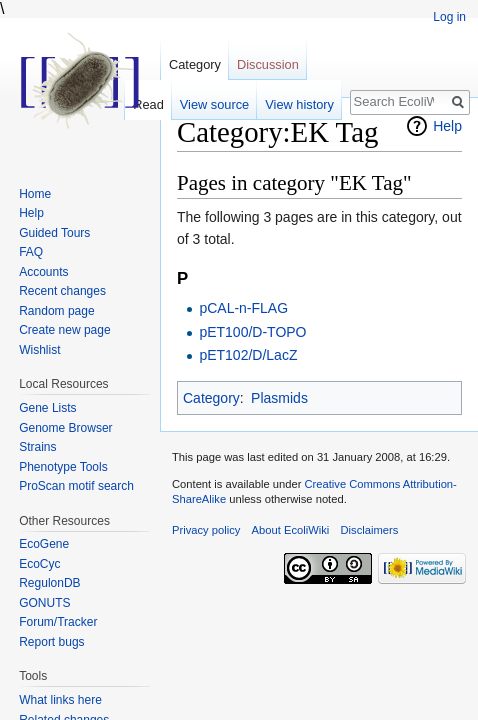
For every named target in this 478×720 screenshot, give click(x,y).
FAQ (31, 252)
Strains (37, 447)
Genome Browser (65, 428)
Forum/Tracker (58, 622)
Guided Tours (54, 233)
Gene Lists (47, 408)
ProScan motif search (76, 486)
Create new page (64, 330)
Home (35, 194)
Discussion (268, 64)
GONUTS (44, 603)
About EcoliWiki (291, 530)
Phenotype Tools (63, 467)
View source (214, 104)
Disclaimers (369, 530)
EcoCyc (39, 564)
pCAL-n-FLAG (243, 308)
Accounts (43, 272)
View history (299, 104)
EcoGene (44, 544)
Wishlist (39, 350)
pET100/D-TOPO (252, 332)
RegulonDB (49, 583)
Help (447, 126)
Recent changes (62, 291)
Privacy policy (206, 530)
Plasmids (279, 398)
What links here (60, 700)
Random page (56, 311)
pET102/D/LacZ (248, 355)
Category (211, 398)
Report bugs (51, 642)
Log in (449, 17)
